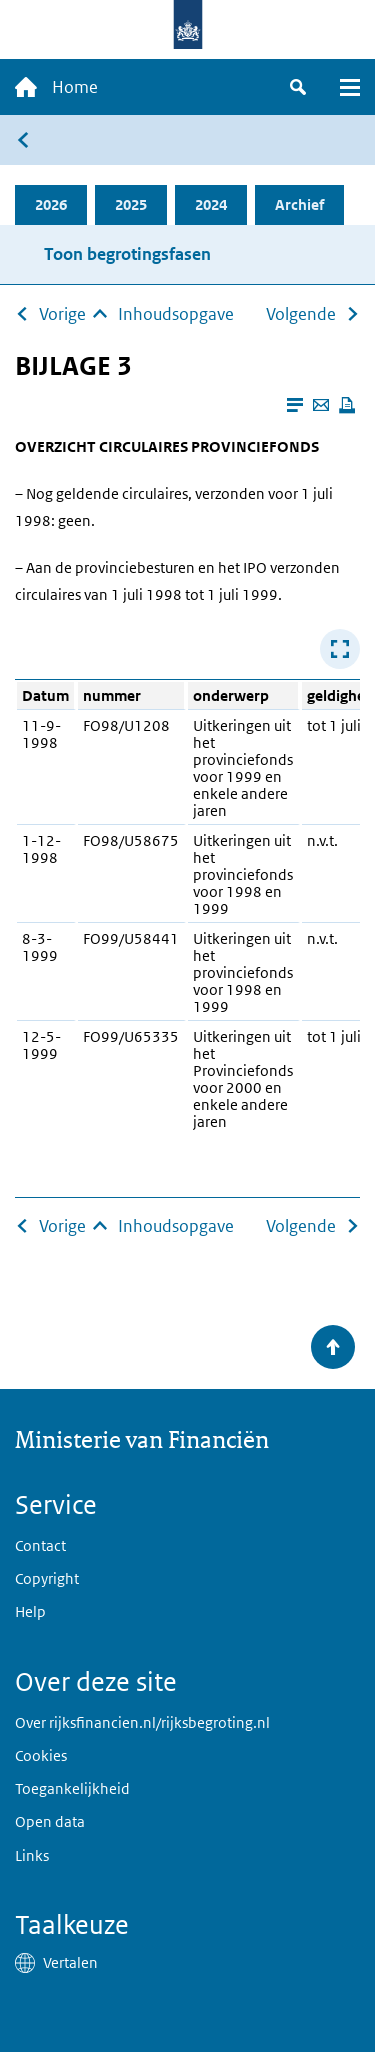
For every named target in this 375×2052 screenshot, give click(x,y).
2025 (131, 204)
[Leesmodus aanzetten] (295, 405)
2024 (211, 204)
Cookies (41, 1755)
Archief (299, 204)
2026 (51, 204)
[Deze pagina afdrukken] (347, 405)
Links (32, 1855)
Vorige (62, 314)
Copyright (47, 1578)
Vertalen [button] (70, 1962)
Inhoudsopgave (176, 314)
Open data (50, 1821)
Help (30, 1611)
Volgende (301, 314)
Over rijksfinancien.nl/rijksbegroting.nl (142, 1722)
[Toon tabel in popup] (340, 649)
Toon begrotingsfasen (127, 254)
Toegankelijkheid (72, 1788)
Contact (40, 1545)
